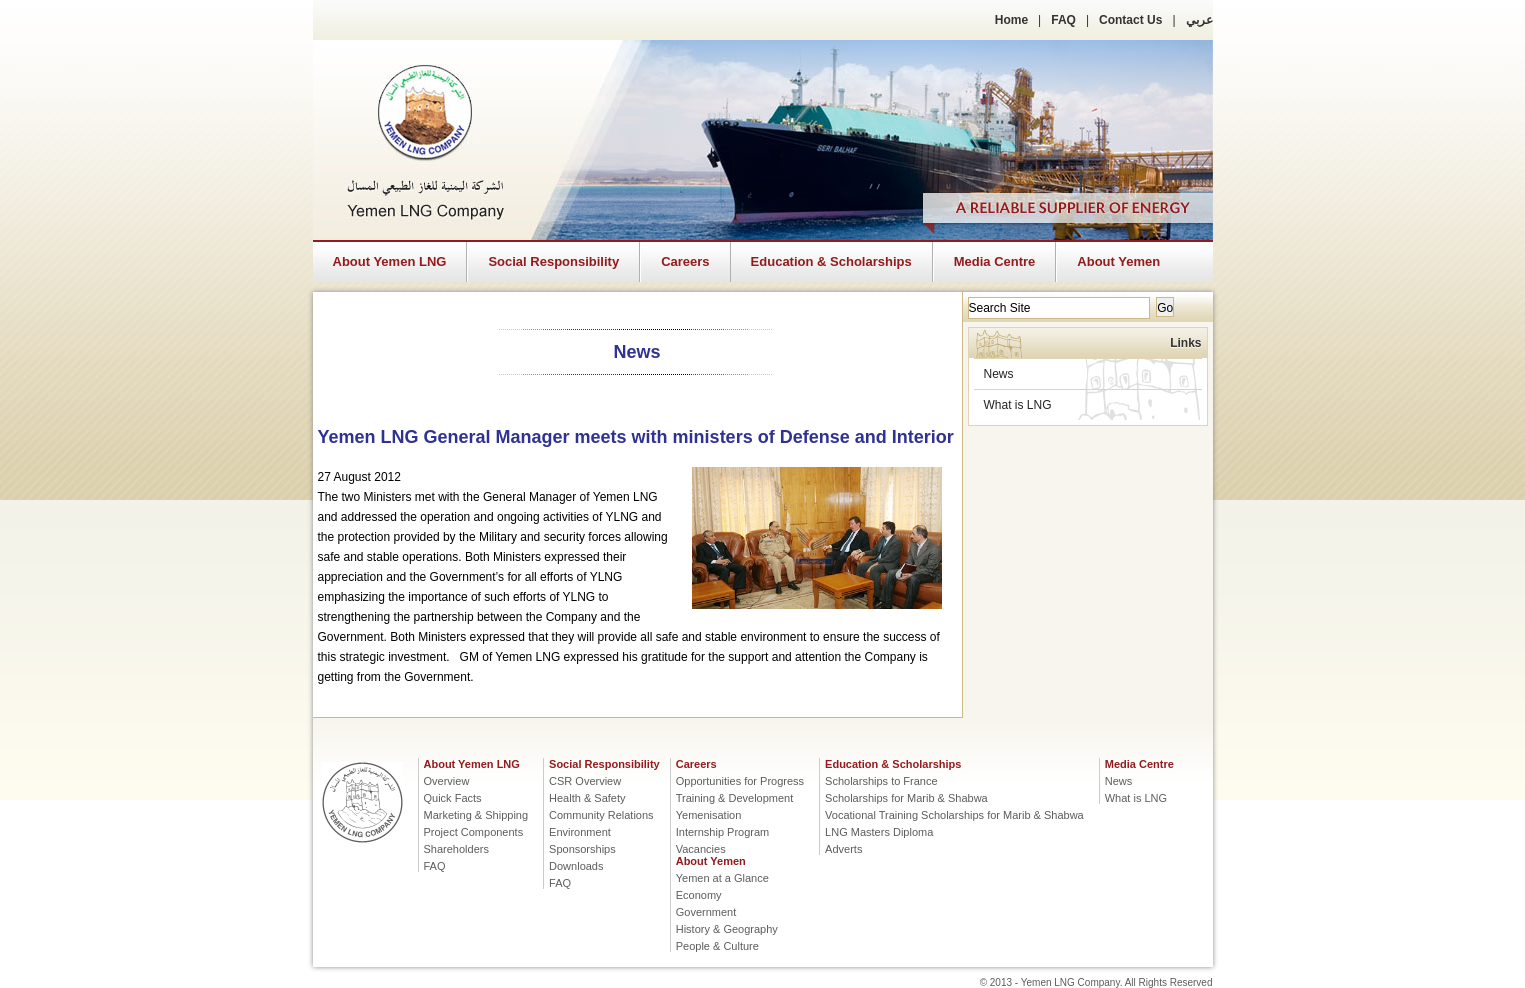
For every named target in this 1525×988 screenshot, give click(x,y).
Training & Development (735, 798)
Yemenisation (709, 815)
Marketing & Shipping (476, 815)
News (999, 374)
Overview (447, 781)
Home (1011, 20)
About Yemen (1118, 261)
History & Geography (727, 929)
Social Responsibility (553, 261)
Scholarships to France (881, 781)
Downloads (576, 866)
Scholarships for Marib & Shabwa (906, 798)
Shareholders (456, 849)
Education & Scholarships (831, 261)
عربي (1199, 20)
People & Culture (717, 946)
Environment (580, 832)
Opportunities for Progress (740, 781)
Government (706, 912)
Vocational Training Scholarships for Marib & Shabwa (954, 815)
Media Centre (995, 261)
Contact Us (1130, 20)
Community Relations (601, 815)
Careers (685, 261)
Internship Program (723, 832)
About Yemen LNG (390, 261)
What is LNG (1018, 405)
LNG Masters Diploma (879, 832)
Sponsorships (582, 849)
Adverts (843, 849)
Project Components (474, 832)
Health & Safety (587, 798)
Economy (699, 895)
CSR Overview (585, 781)
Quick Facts (453, 798)
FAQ (1063, 20)
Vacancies (701, 849)
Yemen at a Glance (722, 878)
